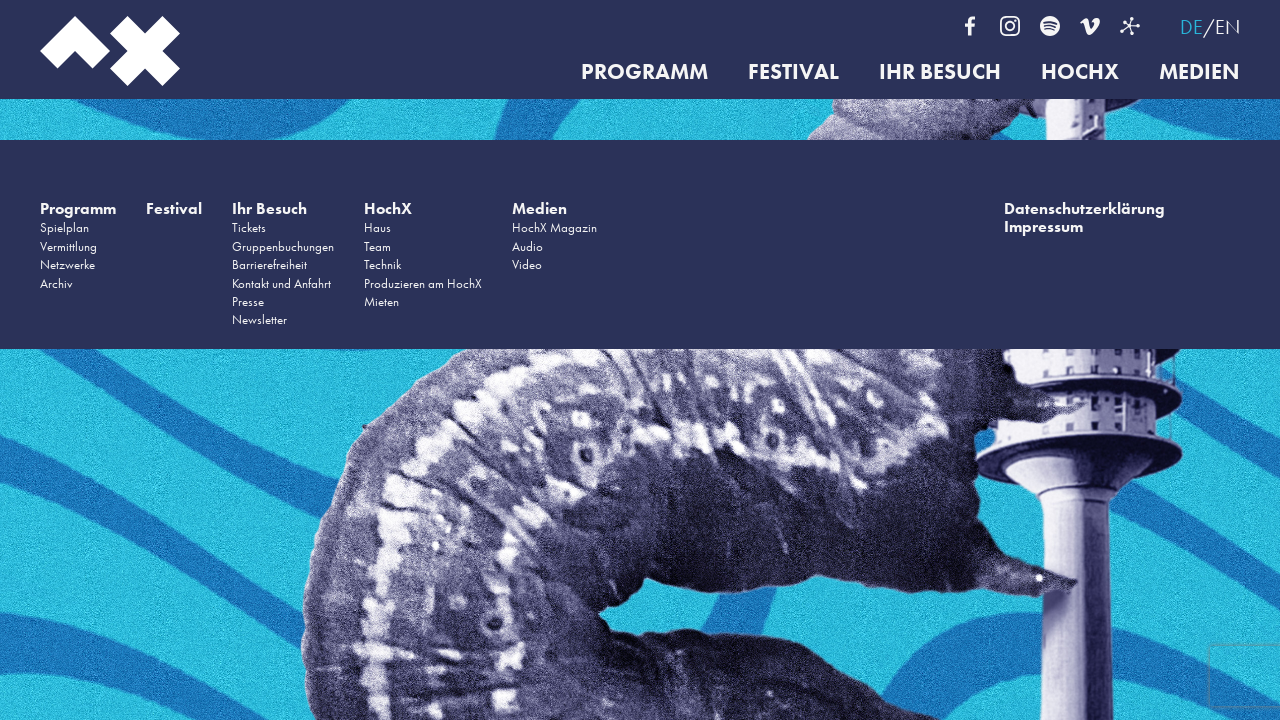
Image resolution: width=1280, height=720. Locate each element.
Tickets (249, 227)
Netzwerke (67, 264)
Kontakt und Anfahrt (281, 283)
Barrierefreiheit (269, 264)
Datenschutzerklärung (1084, 208)
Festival (793, 72)
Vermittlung (68, 246)
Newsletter (259, 319)
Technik (382, 264)
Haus (377, 227)
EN (1227, 27)
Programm (644, 72)
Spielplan (64, 227)
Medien (1199, 72)
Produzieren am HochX (423, 283)
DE (1191, 27)
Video (527, 264)
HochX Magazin (554, 227)
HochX (1080, 72)
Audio (527, 246)
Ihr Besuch (940, 72)
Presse (248, 301)
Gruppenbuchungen (283, 246)
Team (377, 246)
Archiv (56, 283)
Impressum (1043, 226)
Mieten (381, 301)
